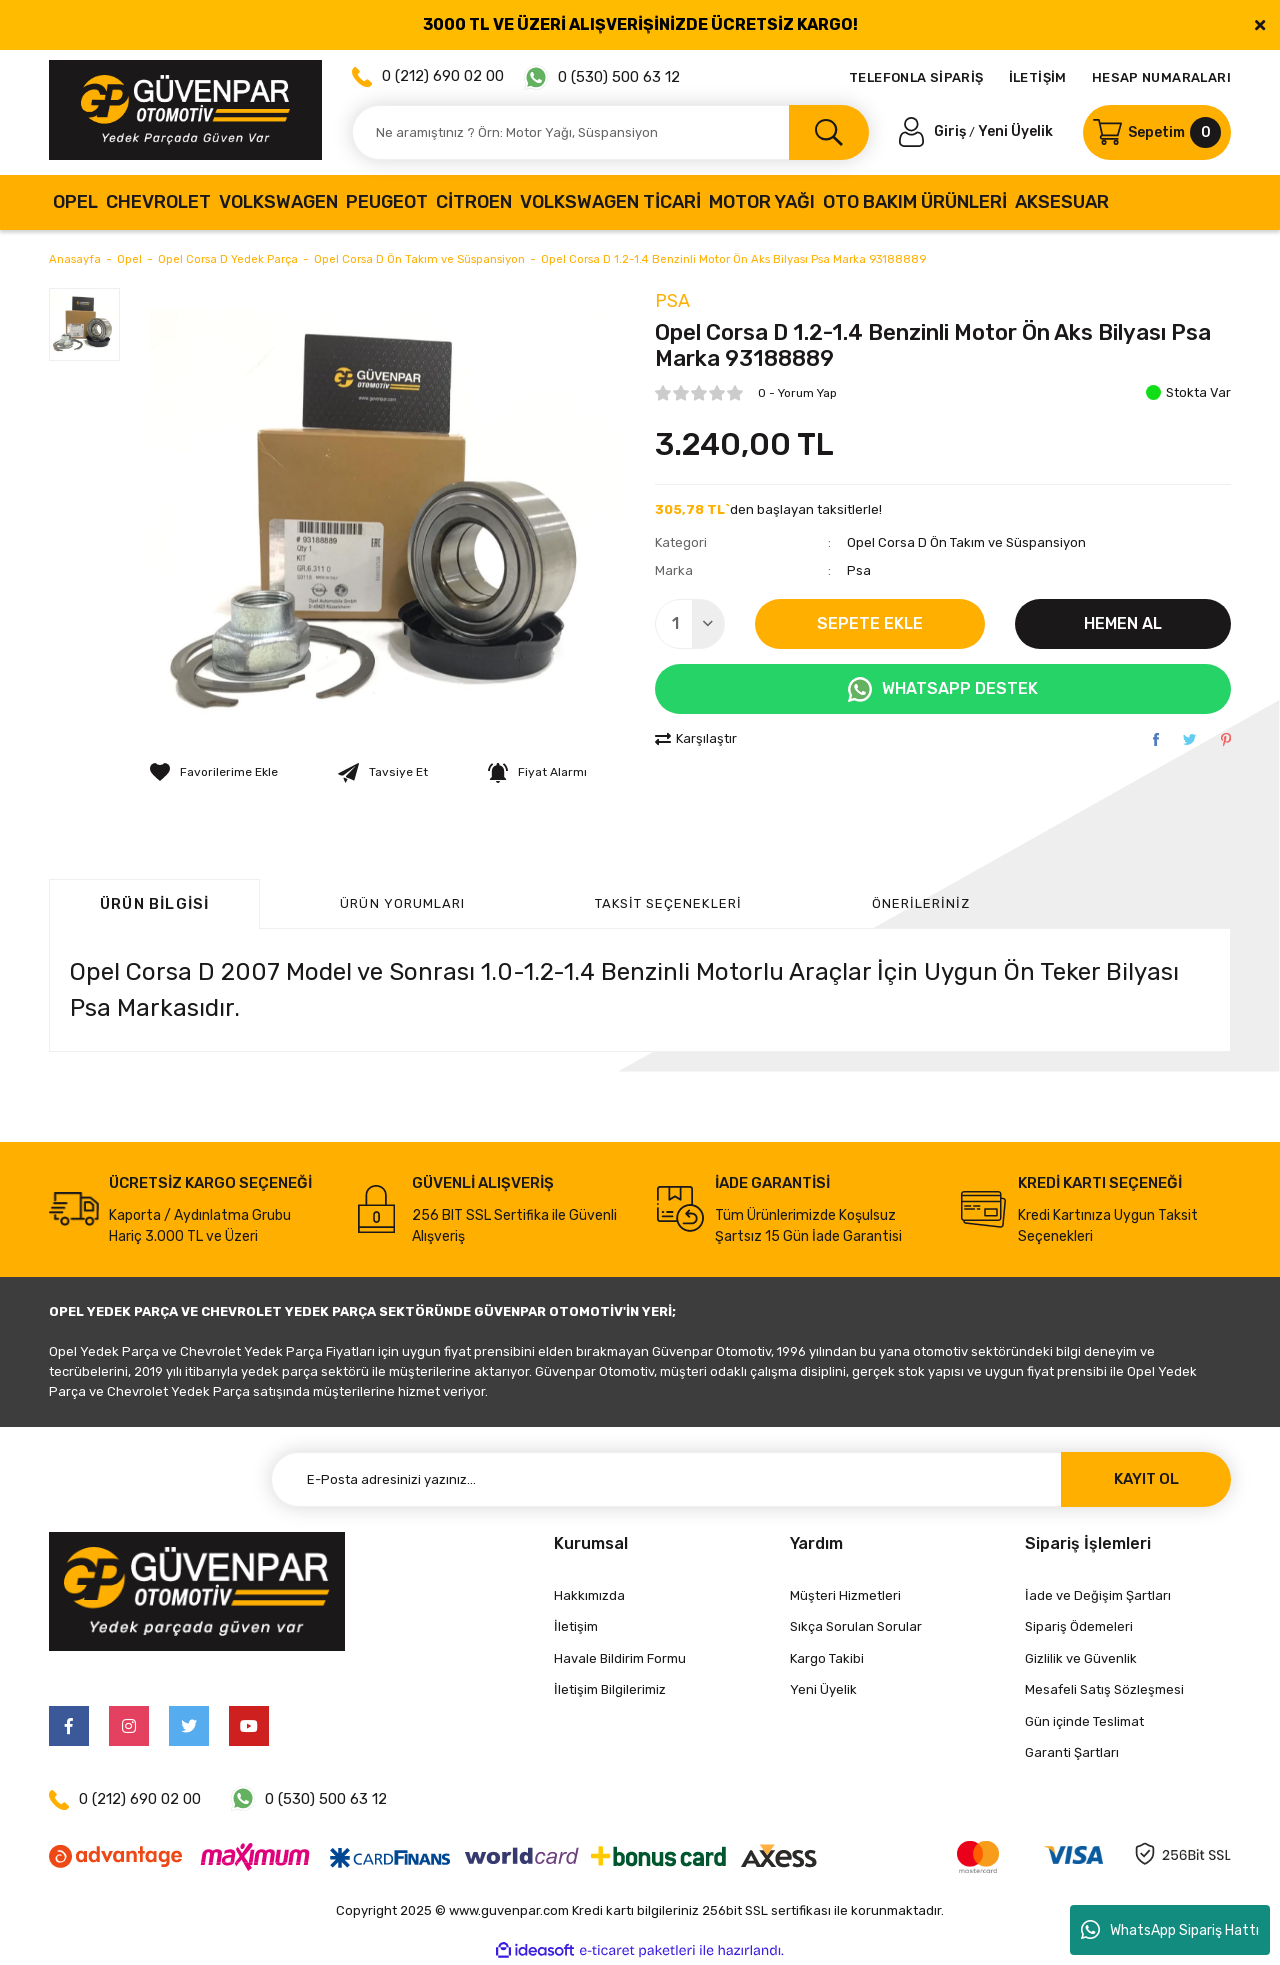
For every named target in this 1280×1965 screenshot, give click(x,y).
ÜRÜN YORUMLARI (402, 903)
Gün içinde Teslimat (1084, 1721)
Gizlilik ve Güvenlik (1081, 1658)
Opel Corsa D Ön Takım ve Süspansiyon (966, 542)
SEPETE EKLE (870, 623)
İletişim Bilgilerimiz (610, 1689)
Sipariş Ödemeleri (1079, 1626)
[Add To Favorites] (214, 772)
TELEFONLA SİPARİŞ (916, 77)
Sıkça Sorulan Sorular (856, 1626)
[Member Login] (934, 131)
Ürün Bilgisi (154, 904)
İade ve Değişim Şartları (1098, 1595)
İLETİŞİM (1038, 77)
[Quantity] (690, 624)
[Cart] (1157, 132)
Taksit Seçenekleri (668, 903)
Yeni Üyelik (1015, 131)
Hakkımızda (589, 1595)
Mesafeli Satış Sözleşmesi (1104, 1689)
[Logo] (185, 110)
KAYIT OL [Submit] (1146, 1479)
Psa (672, 301)
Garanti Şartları (1072, 1752)
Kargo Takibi (827, 1658)
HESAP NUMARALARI (1161, 77)
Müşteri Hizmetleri (845, 1595)
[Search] (610, 132)
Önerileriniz (921, 903)
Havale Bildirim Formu (620, 1658)
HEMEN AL (1123, 623)
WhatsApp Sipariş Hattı (1170, 1930)
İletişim (576, 1626)
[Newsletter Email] (751, 1479)
